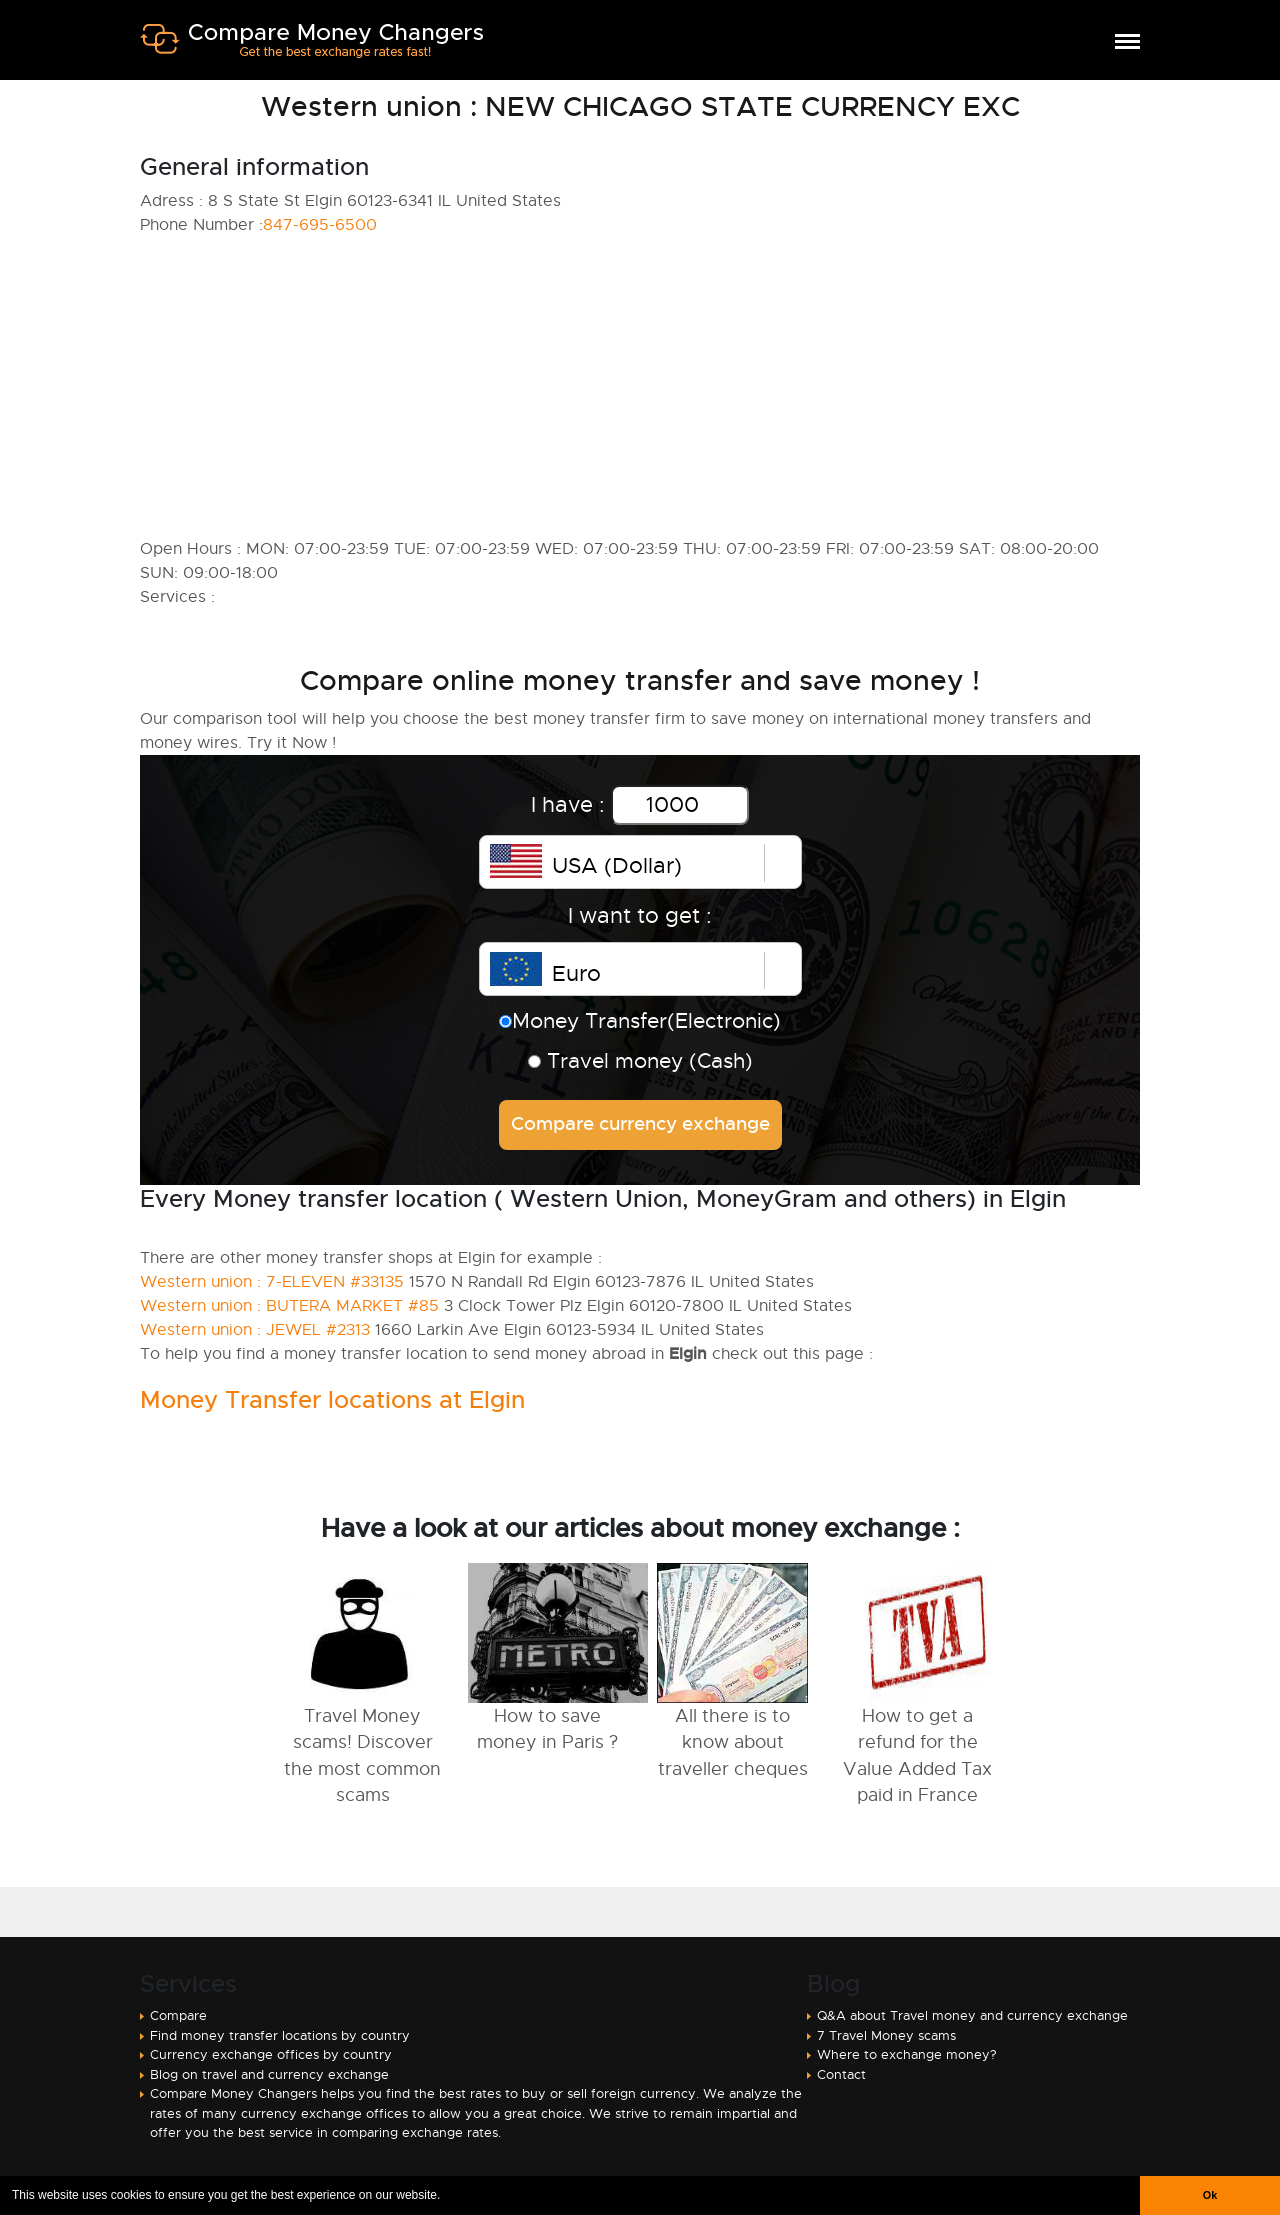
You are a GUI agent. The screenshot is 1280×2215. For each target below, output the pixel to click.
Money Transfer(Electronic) (640, 1021)
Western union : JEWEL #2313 (255, 1330)
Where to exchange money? (907, 2054)
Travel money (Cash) (640, 1061)
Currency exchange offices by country (271, 2054)
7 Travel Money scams (886, 2035)
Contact (841, 2074)
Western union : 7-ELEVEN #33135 (272, 1282)
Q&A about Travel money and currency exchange (972, 2015)
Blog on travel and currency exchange (269, 2074)
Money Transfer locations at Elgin (332, 1400)
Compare (178, 2015)
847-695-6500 (320, 225)
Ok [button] (1210, 2195)
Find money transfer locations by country (280, 2035)
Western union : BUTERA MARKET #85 (289, 1306)
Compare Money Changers (311, 48)
